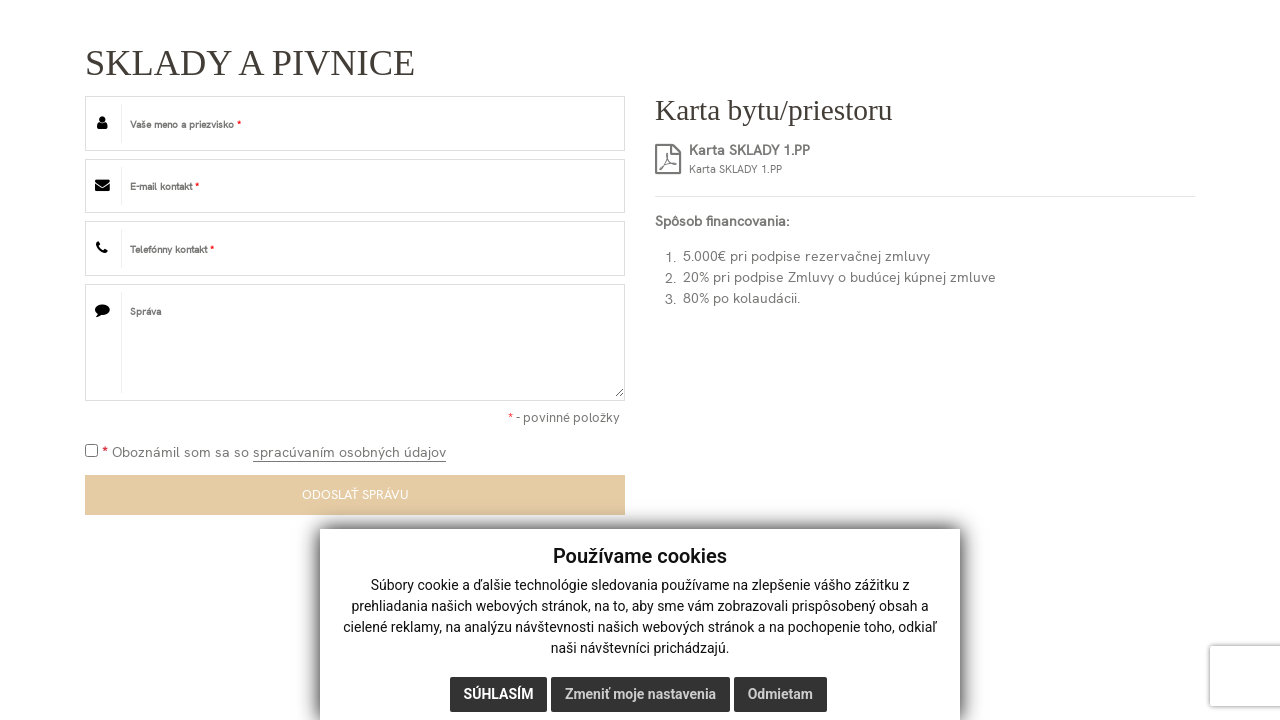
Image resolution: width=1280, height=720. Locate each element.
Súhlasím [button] (499, 694)
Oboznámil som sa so (265, 452)
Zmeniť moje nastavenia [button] (640, 694)
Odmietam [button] (780, 694)
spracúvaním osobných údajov (349, 452)
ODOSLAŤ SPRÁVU (355, 494)
